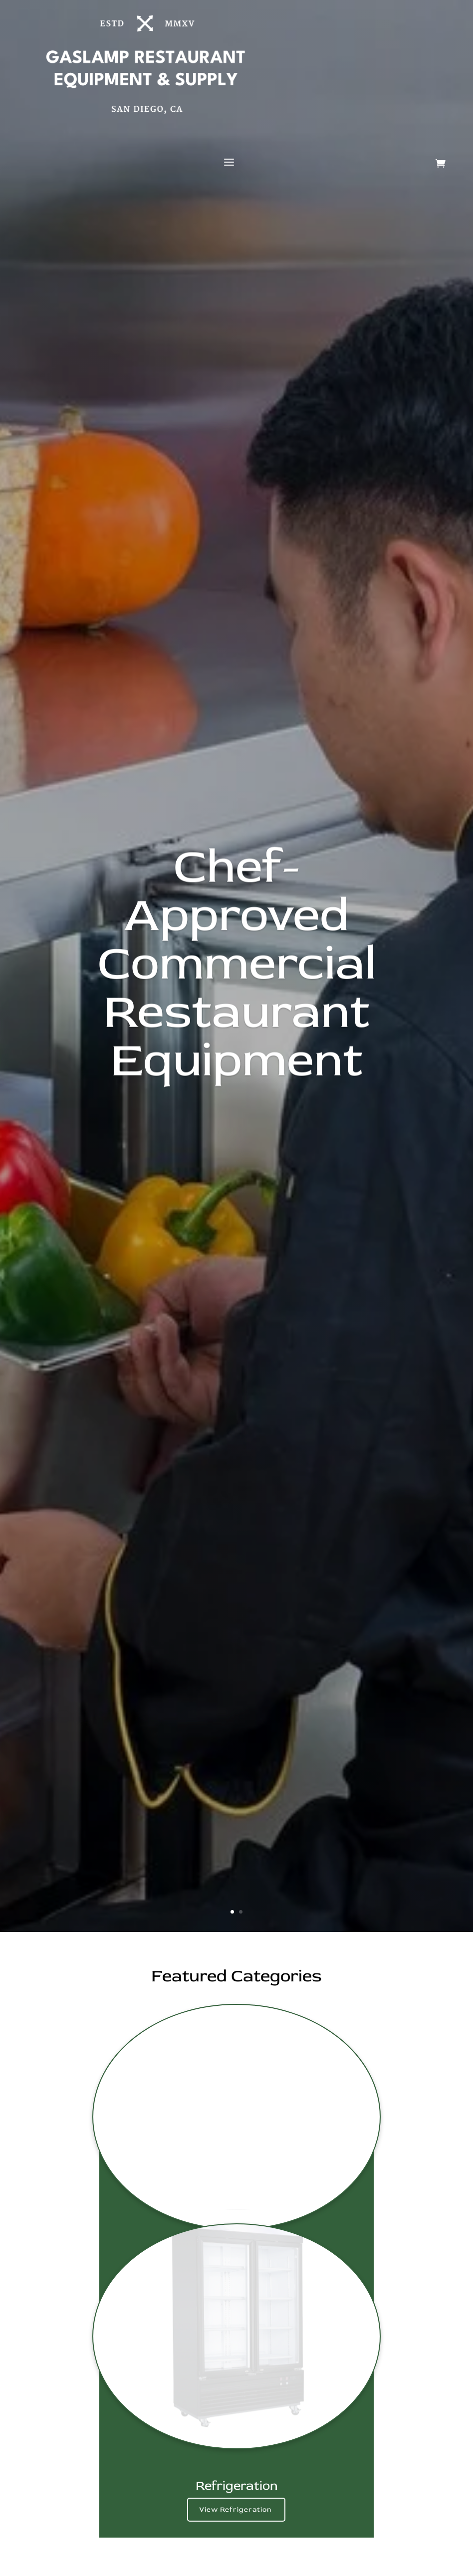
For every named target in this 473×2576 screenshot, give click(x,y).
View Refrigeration (236, 2509)
